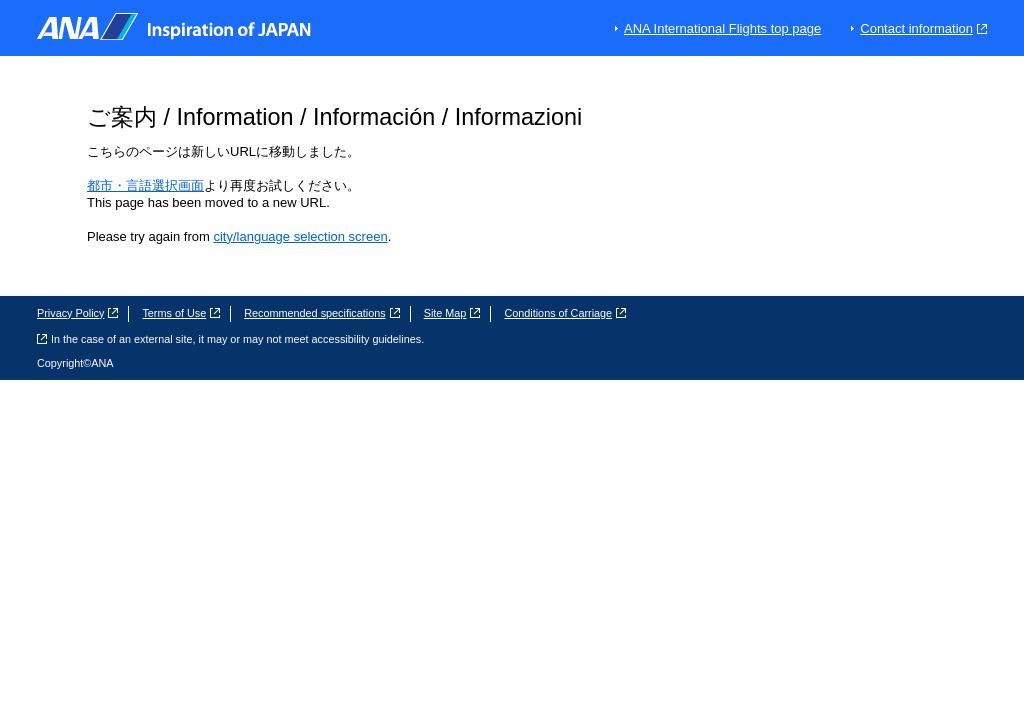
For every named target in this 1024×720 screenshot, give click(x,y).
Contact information (923, 28)
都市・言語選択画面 (145, 185)
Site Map (452, 313)
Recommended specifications (321, 313)
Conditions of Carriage (565, 313)
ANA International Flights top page (722, 28)
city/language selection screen (300, 236)
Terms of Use (181, 313)
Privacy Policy (77, 313)
